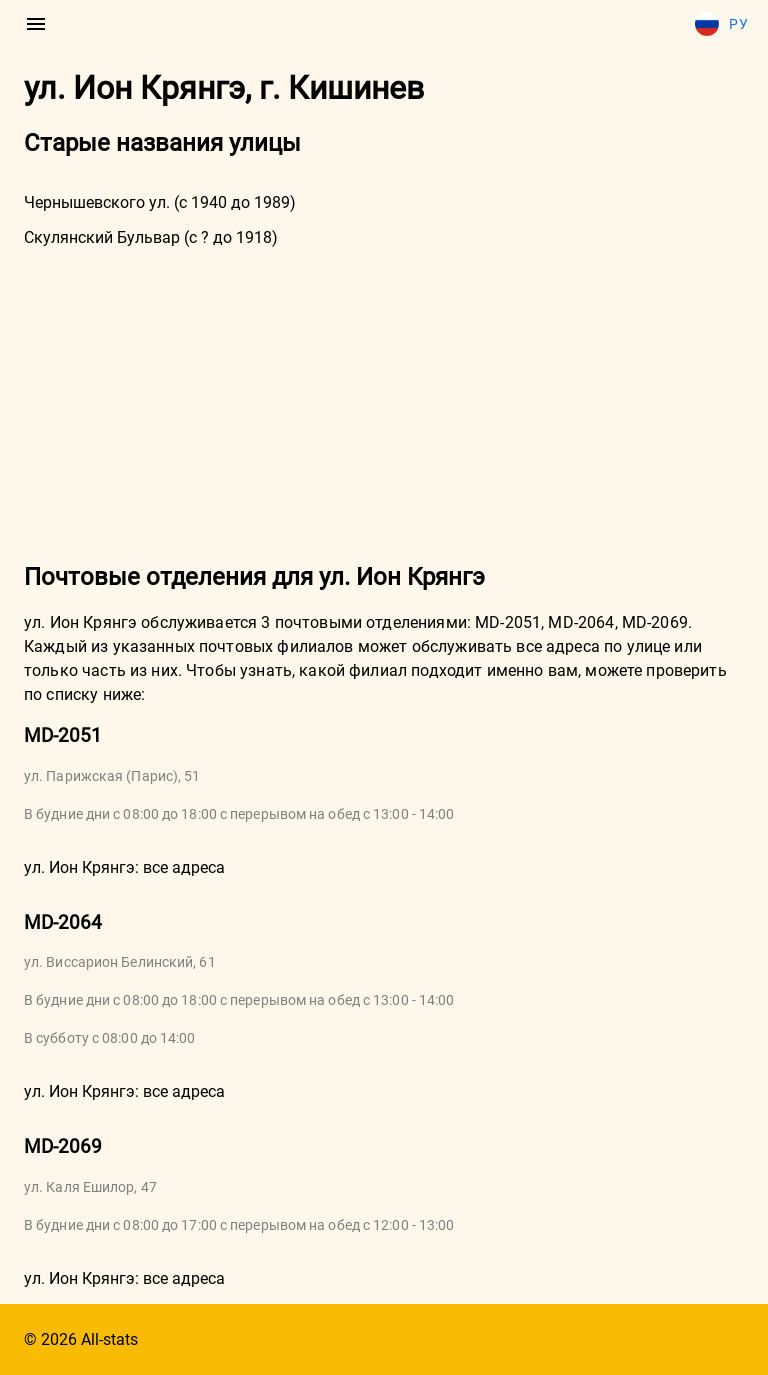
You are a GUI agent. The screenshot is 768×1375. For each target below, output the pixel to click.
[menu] (36, 24)
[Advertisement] (384, 403)
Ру (721, 24)
